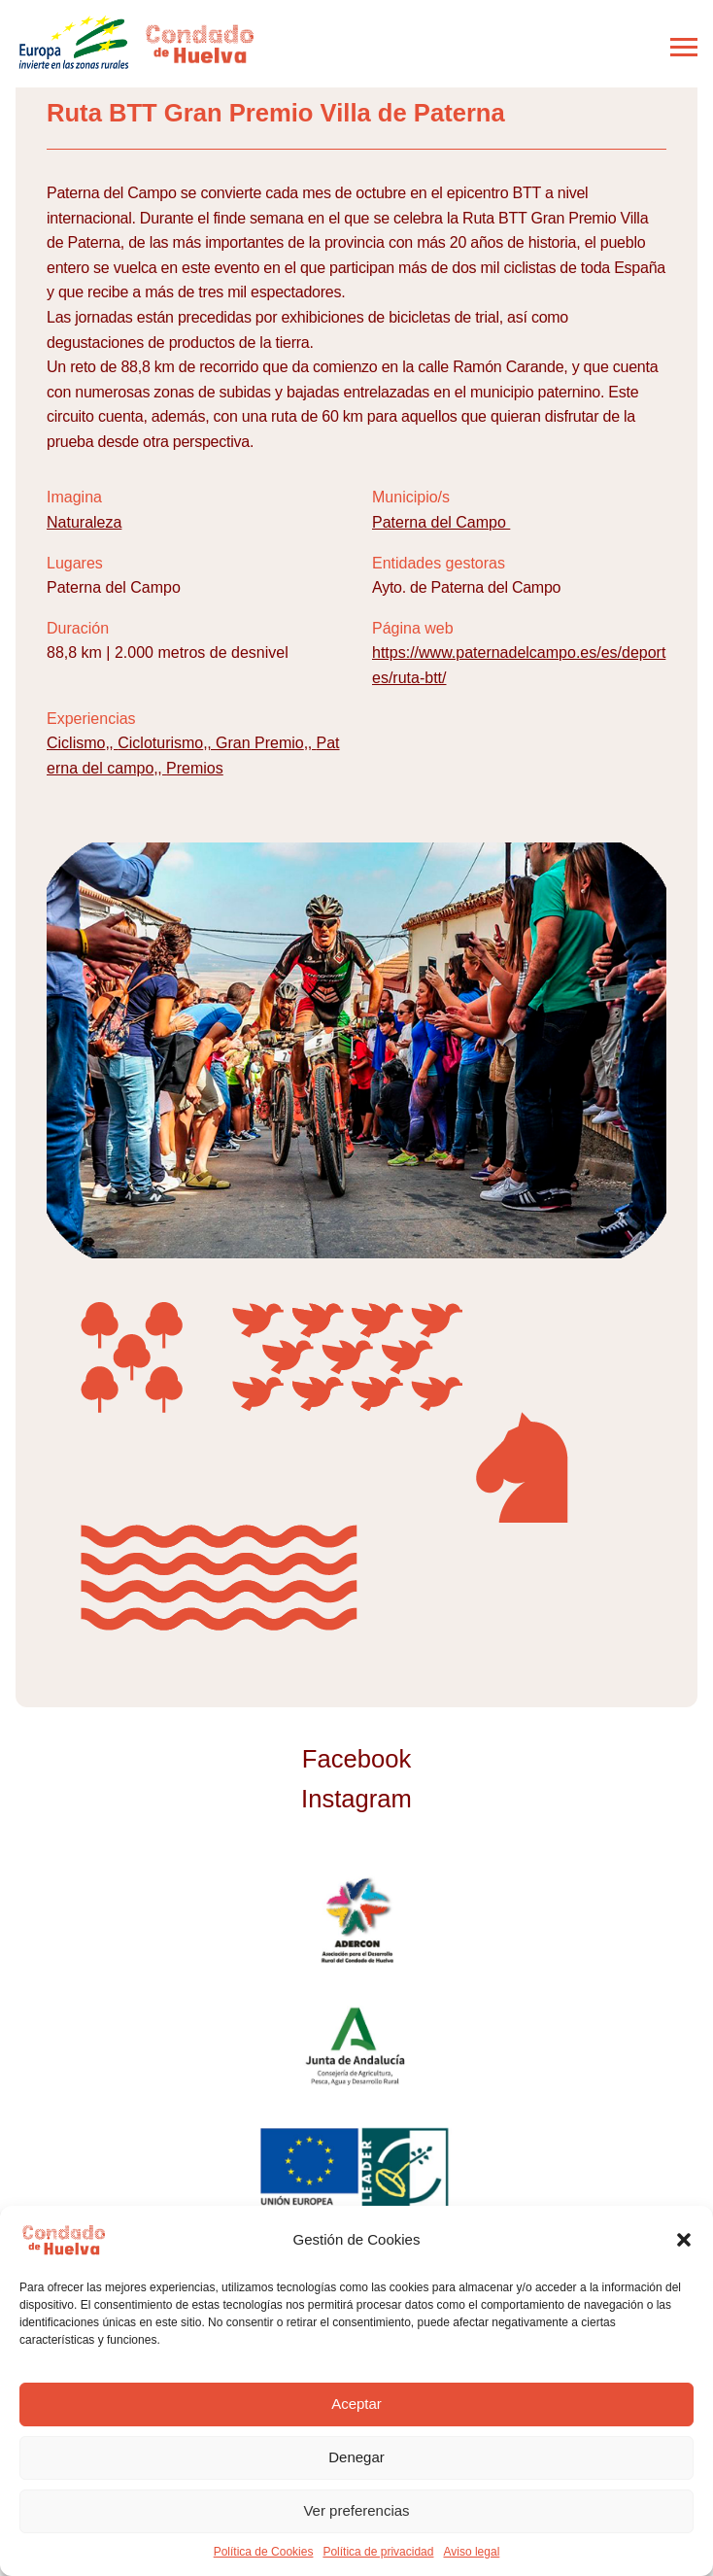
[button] (684, 2240)
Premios (194, 768)
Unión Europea (356, 2169)
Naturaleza (84, 522)
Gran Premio (260, 743)
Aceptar (356, 2403)
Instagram (356, 1798)
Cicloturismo (160, 743)
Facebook (356, 1758)
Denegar (356, 2457)
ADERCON (357, 1921)
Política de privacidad (378, 2552)
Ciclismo (76, 743)
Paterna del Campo (441, 522)
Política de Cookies (264, 2552)
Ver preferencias (356, 2510)
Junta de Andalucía (356, 2045)
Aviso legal (471, 2552)
